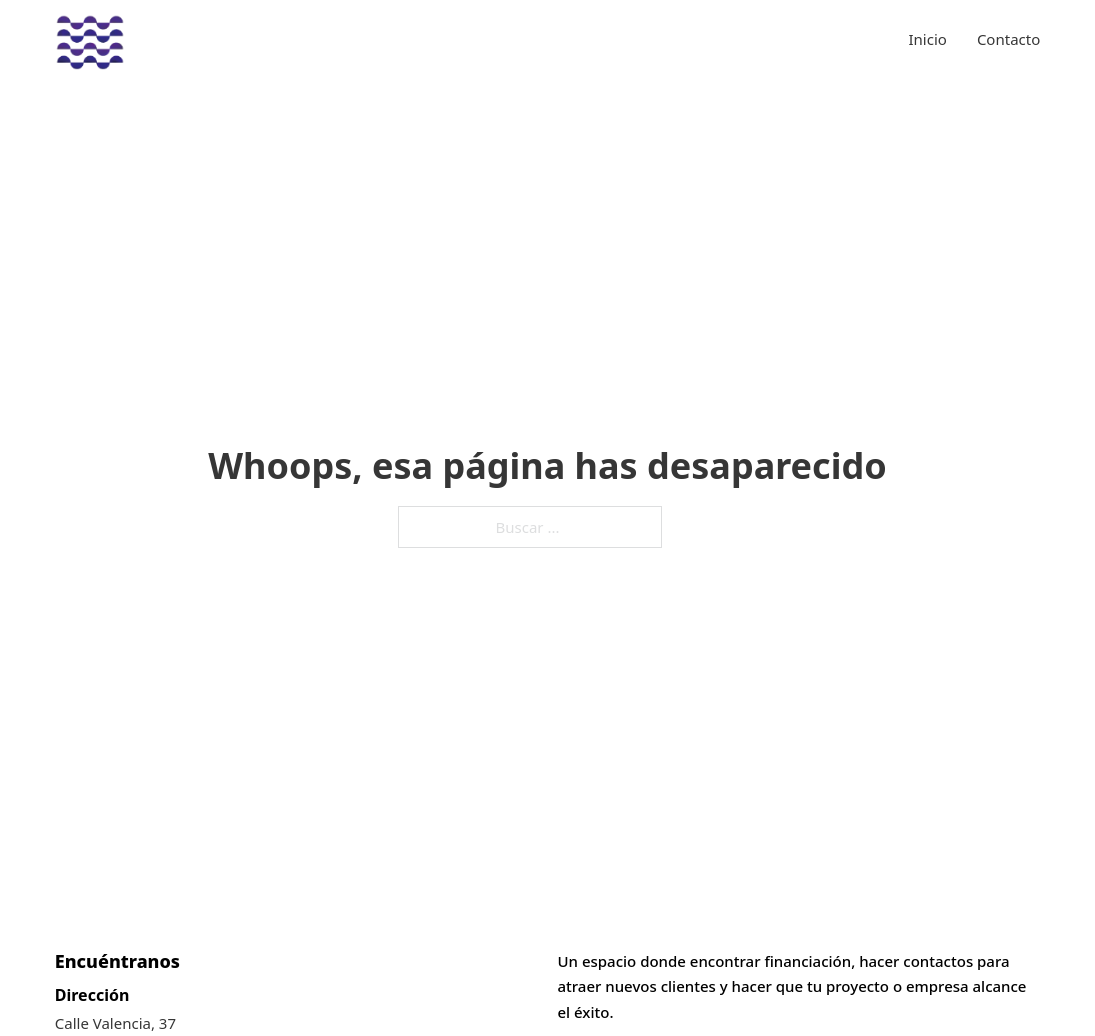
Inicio (928, 39)
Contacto (1008, 39)
